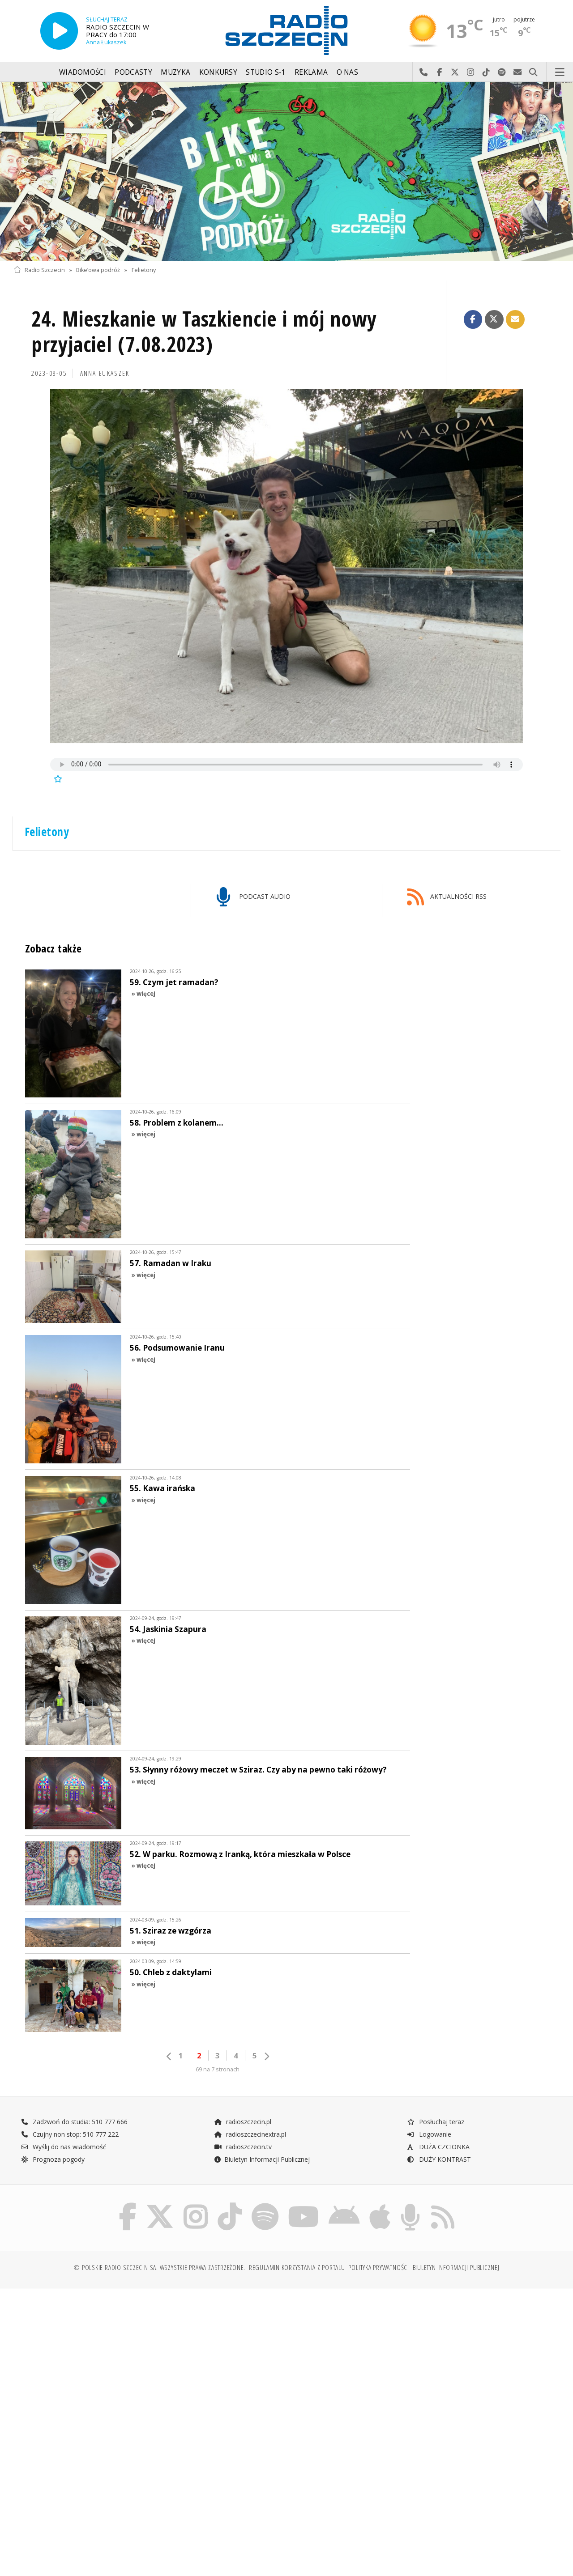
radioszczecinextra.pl (250, 2134)
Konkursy (218, 72)
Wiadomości (82, 72)
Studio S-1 (266, 72)
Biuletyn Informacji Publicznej (262, 2159)
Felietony (144, 270)
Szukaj (533, 72)
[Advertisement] (149, 2363)
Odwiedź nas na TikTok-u (486, 72)
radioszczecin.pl (242, 2121)
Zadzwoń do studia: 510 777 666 (74, 2121)
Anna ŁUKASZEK (105, 373)
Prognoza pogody (53, 2159)
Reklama (311, 72)
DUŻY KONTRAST (438, 2159)
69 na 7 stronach (217, 2069)
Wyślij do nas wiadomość (518, 72)
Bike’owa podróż (98, 270)
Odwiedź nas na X (455, 72)
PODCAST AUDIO (253, 897)
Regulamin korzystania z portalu (297, 2267)
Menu (560, 72)
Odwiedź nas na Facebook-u (439, 72)
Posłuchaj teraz (435, 2121)
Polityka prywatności (378, 2267)
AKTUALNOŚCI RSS (447, 897)
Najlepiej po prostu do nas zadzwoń (424, 72)
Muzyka (175, 72)
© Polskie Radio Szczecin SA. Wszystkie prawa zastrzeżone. (159, 2267)
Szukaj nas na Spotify (502, 72)
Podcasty (133, 72)
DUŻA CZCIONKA (438, 2146)
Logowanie (428, 2134)
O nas (348, 72)
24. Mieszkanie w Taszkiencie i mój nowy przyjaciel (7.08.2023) (204, 332)
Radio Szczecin (39, 270)
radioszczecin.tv (243, 2146)
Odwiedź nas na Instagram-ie (471, 72)
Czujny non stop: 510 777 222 (70, 2134)
